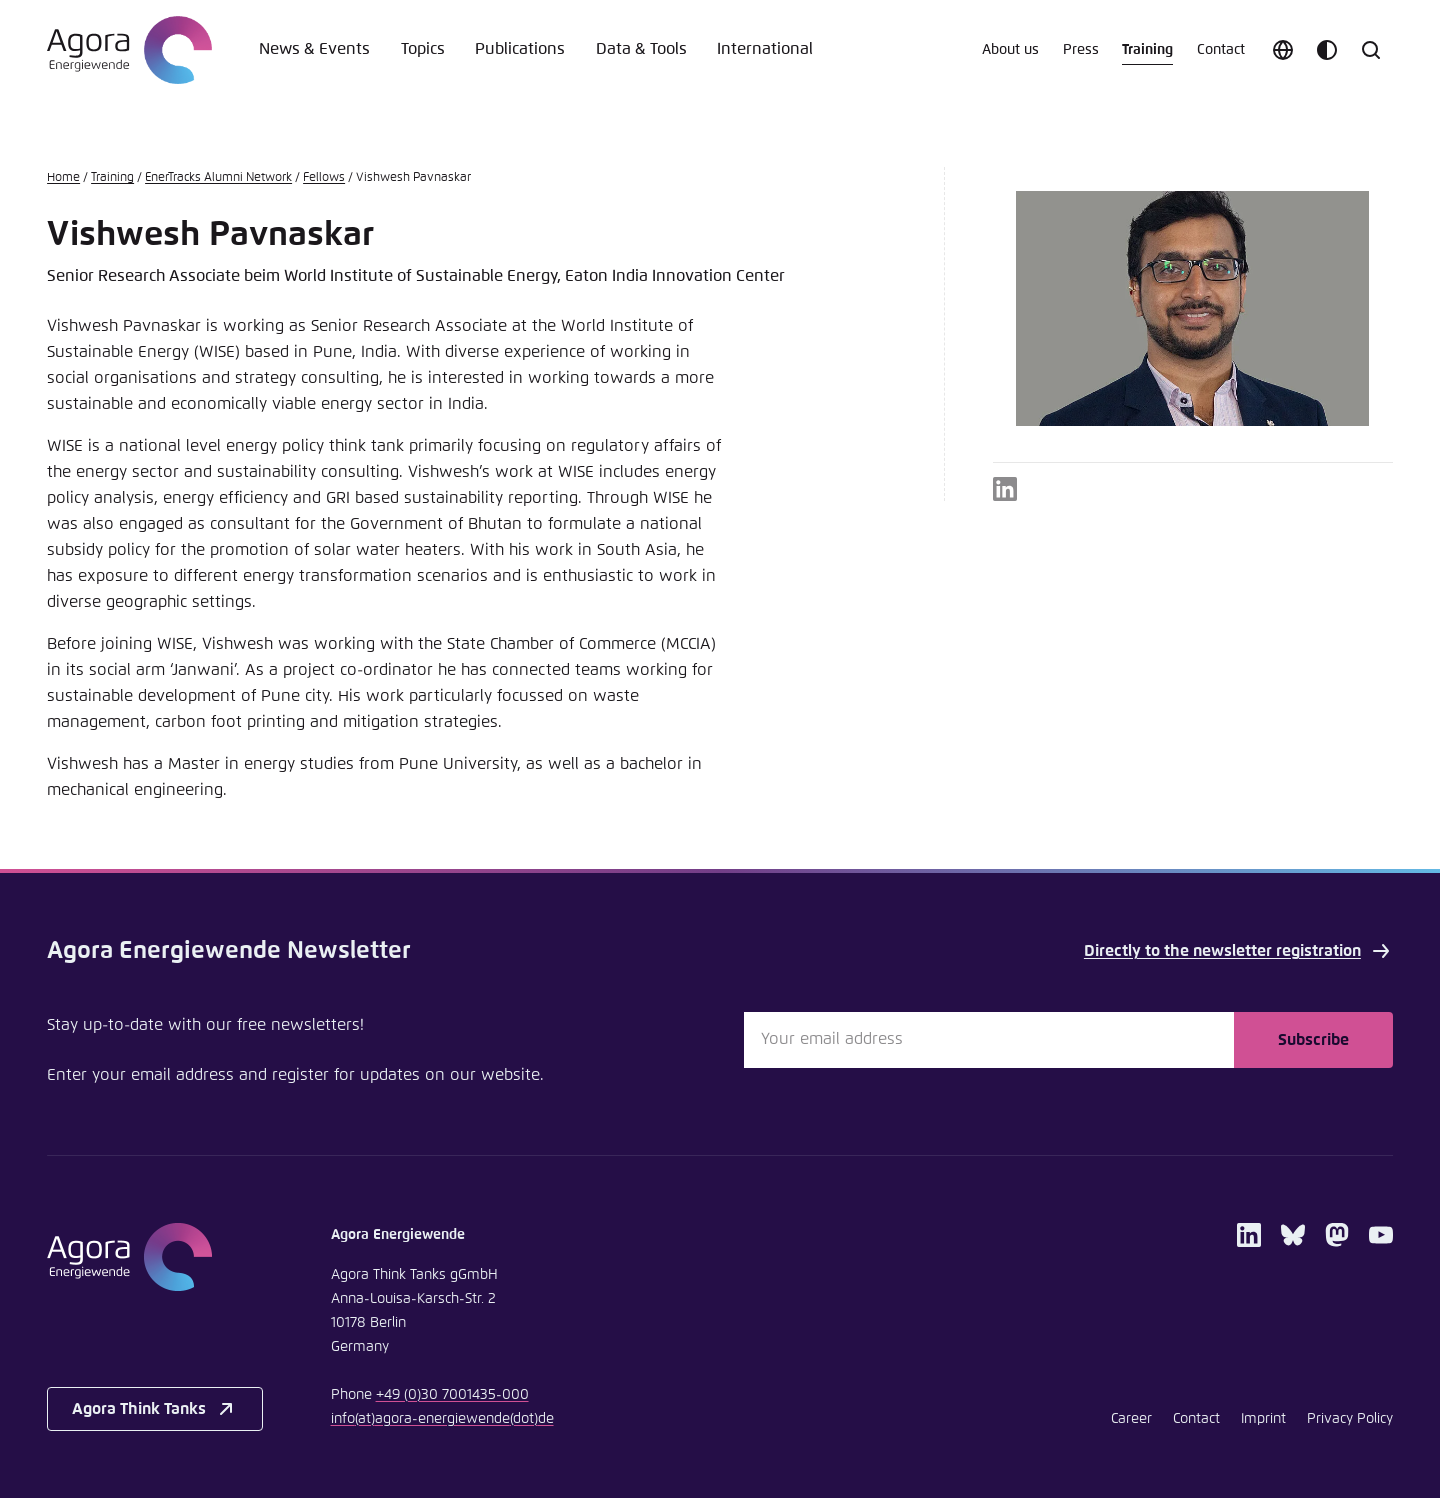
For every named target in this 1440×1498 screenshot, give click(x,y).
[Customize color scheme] (1327, 50)
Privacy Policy (1350, 1419)
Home (63, 178)
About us (1010, 50)
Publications (520, 49)
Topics (423, 49)
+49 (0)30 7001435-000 (452, 1395)
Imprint (1263, 1419)
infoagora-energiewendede (442, 1419)
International (765, 49)
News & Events (314, 49)
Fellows (324, 178)
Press (1081, 50)
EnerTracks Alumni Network (218, 178)
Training (1147, 50)
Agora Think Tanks (155, 1409)
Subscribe (1313, 1040)
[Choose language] (1283, 50)
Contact (1221, 50)
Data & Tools (641, 49)
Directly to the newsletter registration (1238, 951)
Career (1131, 1419)
